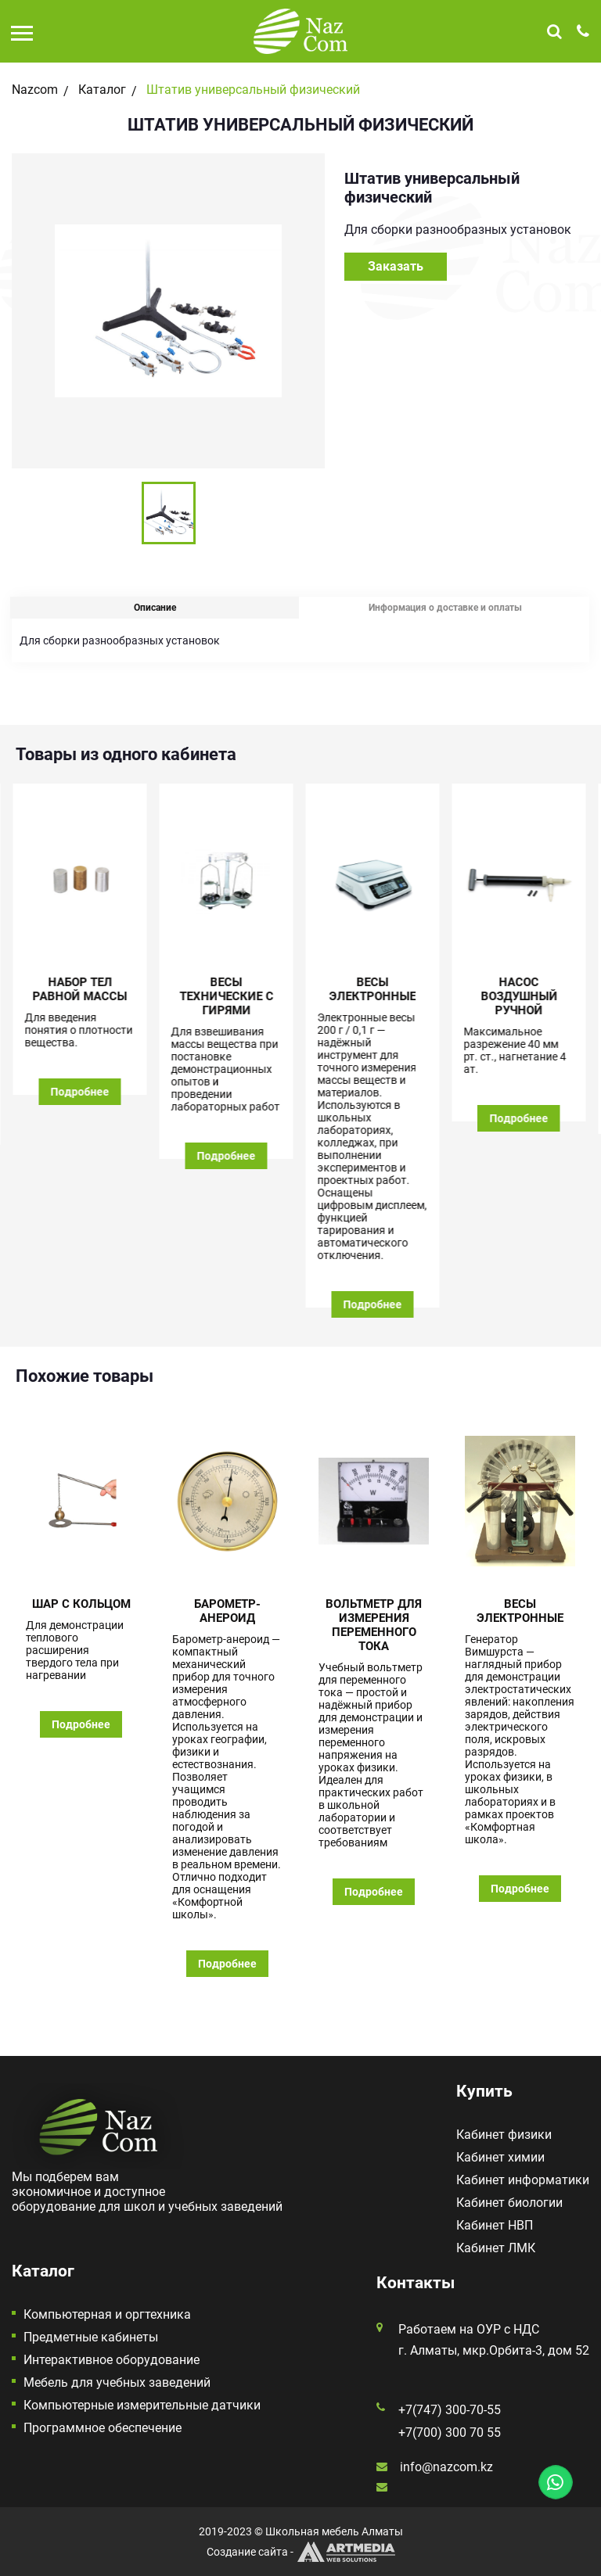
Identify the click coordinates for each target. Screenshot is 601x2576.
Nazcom (35, 89)
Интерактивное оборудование (111, 2359)
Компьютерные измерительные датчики (142, 2405)
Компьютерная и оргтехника (107, 2314)
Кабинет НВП (494, 2225)
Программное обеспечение (102, 2427)
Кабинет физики (504, 2134)
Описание (155, 607)
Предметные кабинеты (90, 2337)
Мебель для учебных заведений (117, 2382)
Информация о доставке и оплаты (445, 607)
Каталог (102, 89)
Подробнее (81, 1091)
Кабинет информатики (522, 2179)
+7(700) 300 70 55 (449, 2432)
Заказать (395, 266)
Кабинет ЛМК (495, 2248)
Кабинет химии (500, 2157)
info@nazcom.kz (446, 2466)
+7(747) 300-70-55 (449, 2409)
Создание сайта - (301, 2552)
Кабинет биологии (509, 2202)
